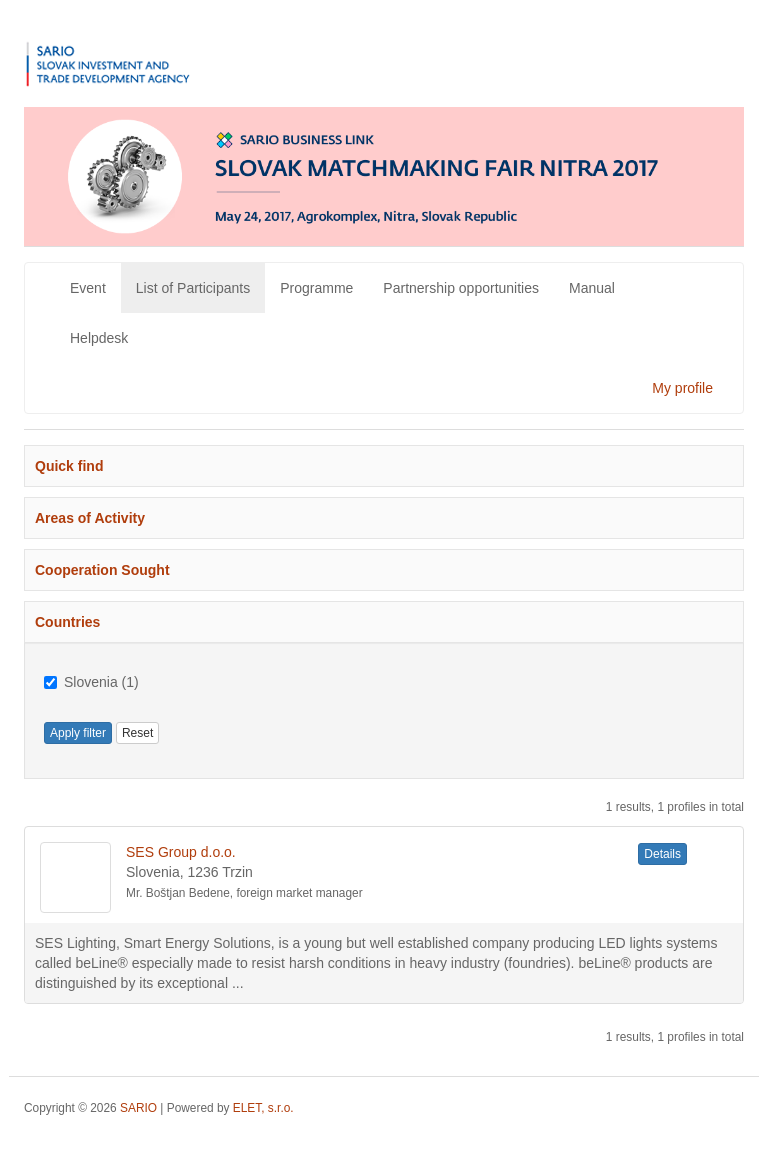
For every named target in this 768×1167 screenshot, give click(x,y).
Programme (316, 288)
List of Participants (193, 288)
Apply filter (78, 733)
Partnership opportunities (461, 288)
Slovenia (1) (91, 682)
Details (662, 854)
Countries (67, 622)
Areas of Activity (90, 518)
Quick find (69, 466)
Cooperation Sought (102, 570)
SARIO (138, 1108)
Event (88, 288)
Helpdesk (99, 338)
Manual (592, 288)
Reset (137, 733)
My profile (682, 388)
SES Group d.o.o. (181, 852)
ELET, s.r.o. (263, 1108)
